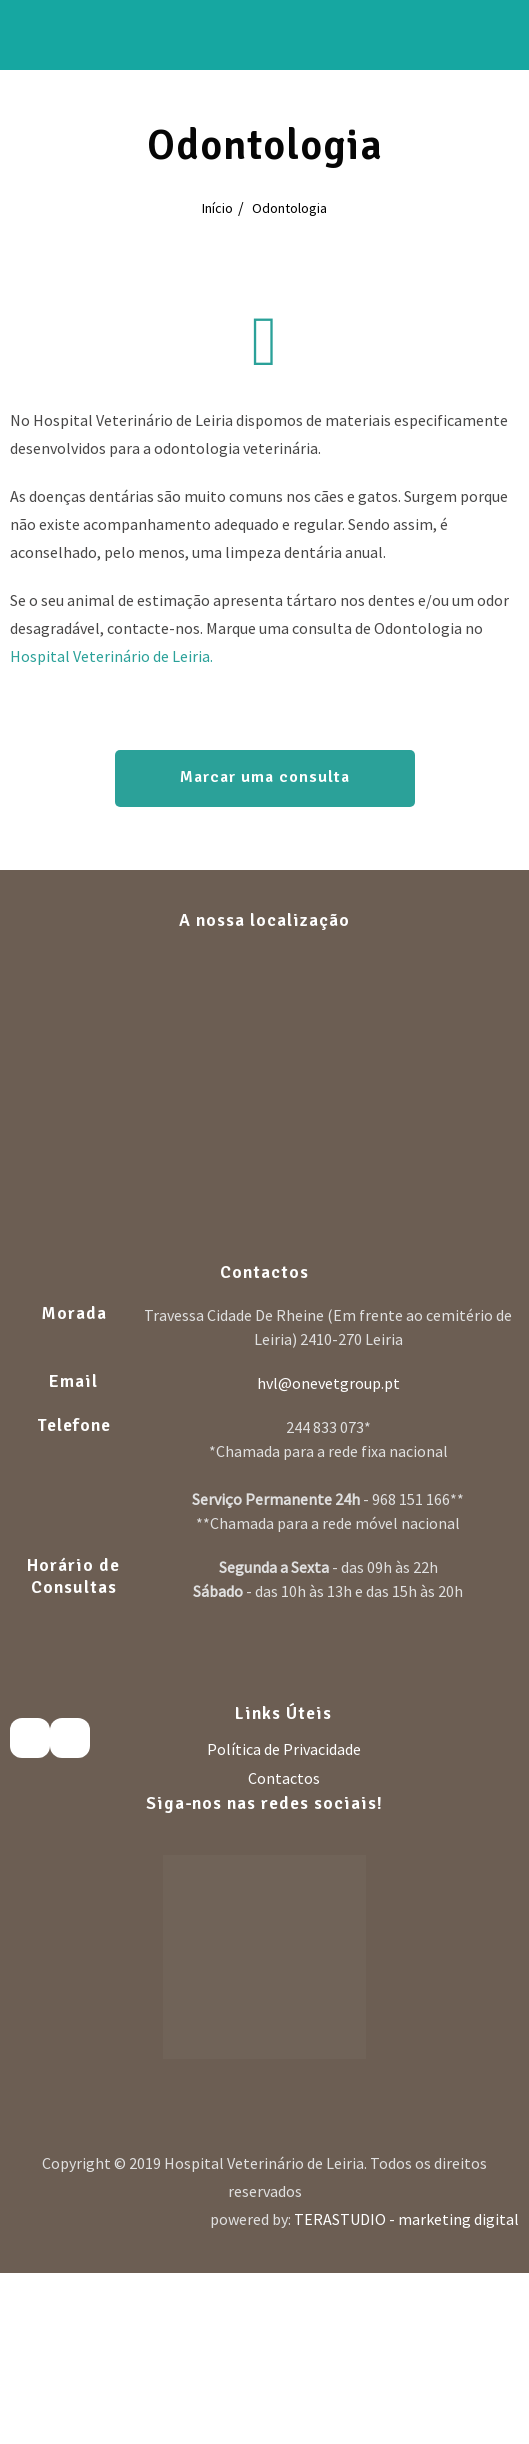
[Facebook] (30, 1738)
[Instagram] (70, 1738)
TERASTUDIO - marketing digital (406, 2219)
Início (217, 208)
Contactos (284, 1778)
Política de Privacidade (284, 1749)
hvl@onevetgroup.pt (328, 1383)
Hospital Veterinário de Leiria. (111, 656)
